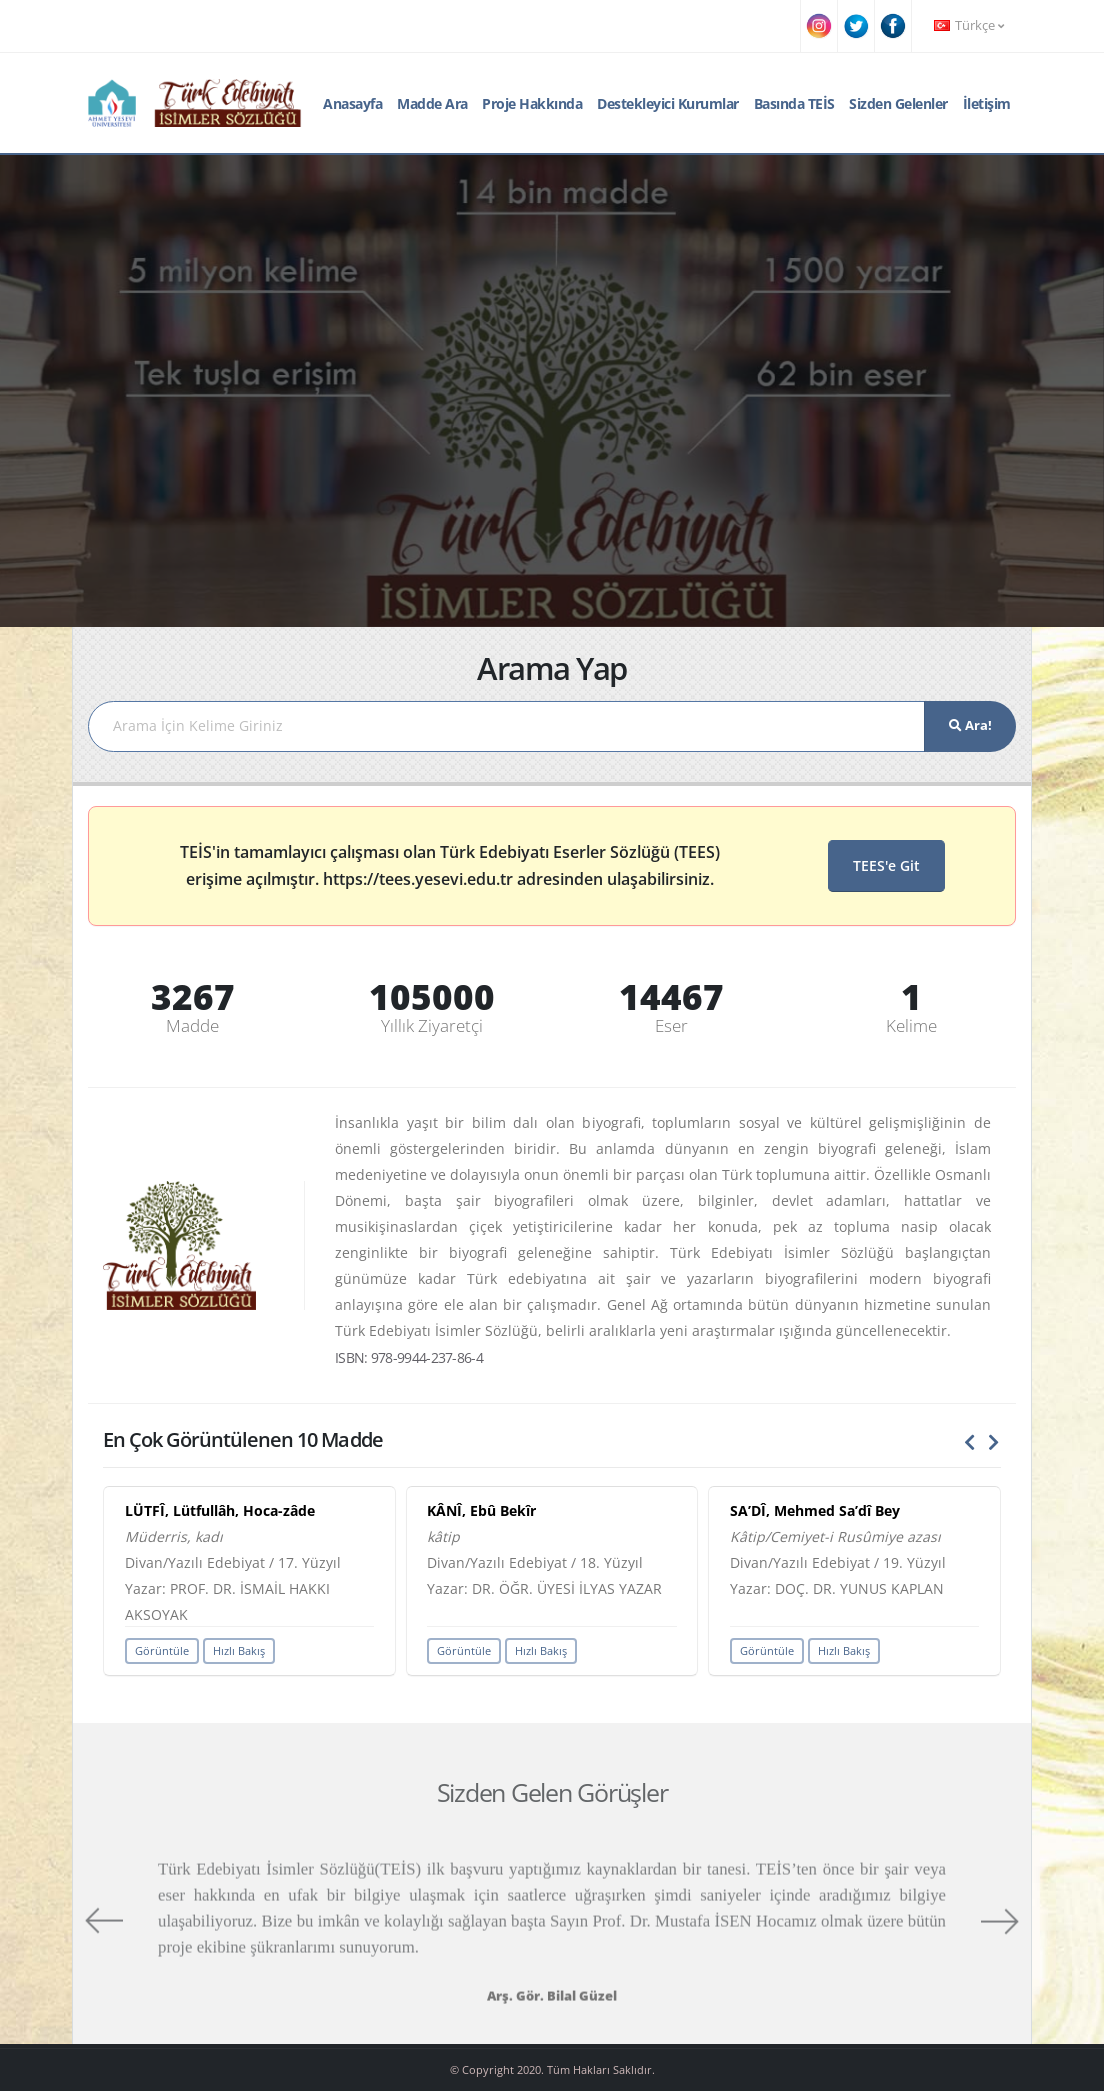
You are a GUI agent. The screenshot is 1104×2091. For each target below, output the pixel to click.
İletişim (987, 103)
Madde (192, 1025)
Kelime (911, 1025)
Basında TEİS (794, 103)
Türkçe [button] (969, 25)
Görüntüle (162, 1650)
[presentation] (970, 1443)
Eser (671, 1025)
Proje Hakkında (532, 103)
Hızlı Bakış (239, 1650)
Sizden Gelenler (898, 103)
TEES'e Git (886, 865)
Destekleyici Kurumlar (668, 103)
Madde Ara (432, 103)
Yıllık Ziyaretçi (432, 1025)
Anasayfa (352, 103)
